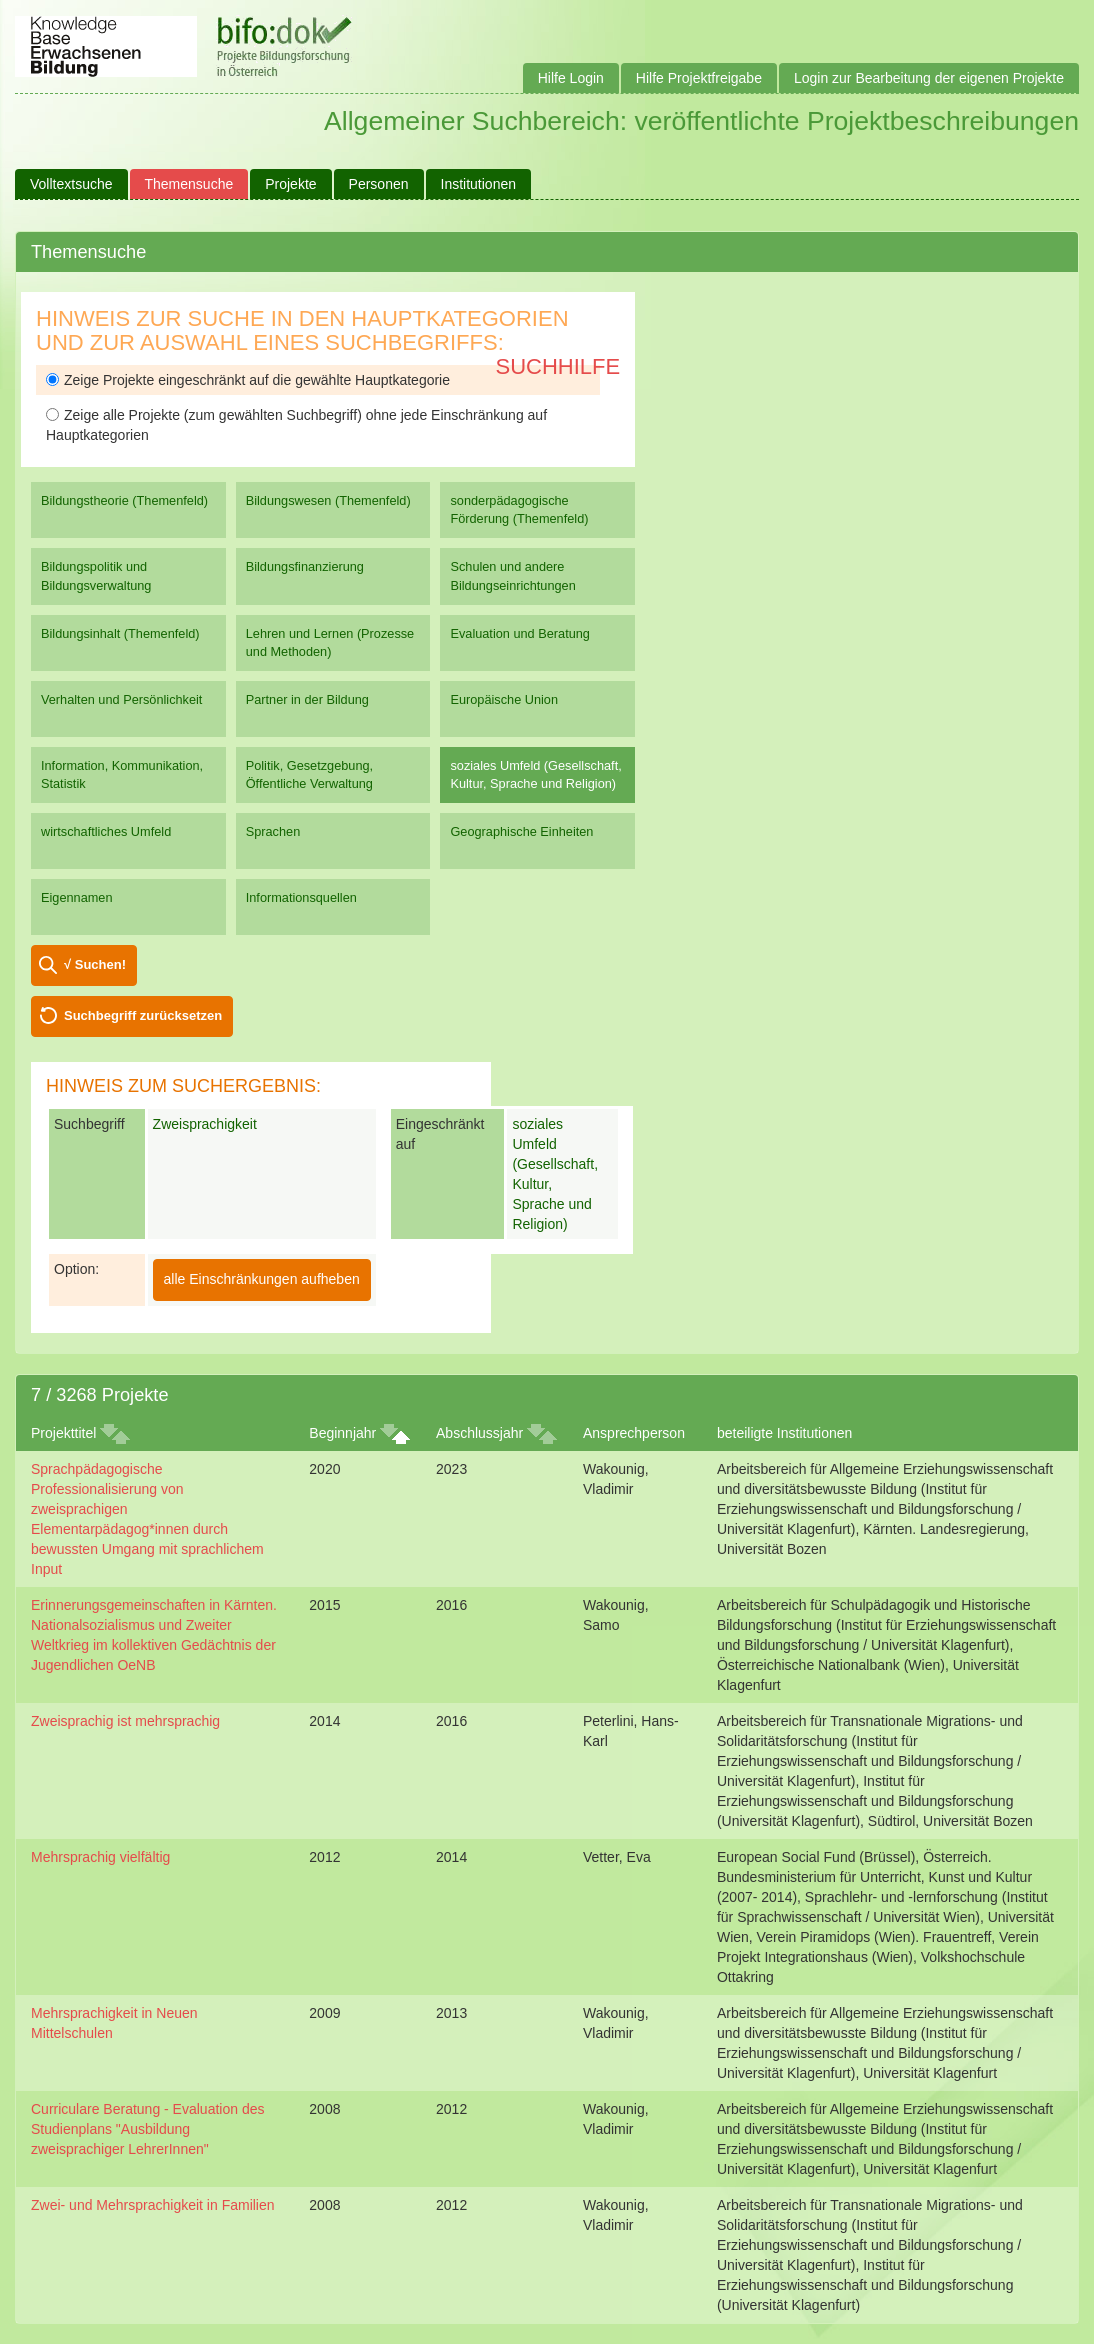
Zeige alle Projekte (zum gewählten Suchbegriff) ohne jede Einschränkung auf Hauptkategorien (296, 425)
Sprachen (273, 831)
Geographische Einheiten (521, 831)
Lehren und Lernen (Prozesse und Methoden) (330, 642)
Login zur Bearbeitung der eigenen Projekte (929, 78)
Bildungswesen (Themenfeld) (328, 500)
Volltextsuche (71, 184)
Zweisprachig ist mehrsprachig (125, 1721)
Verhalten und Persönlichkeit (121, 699)
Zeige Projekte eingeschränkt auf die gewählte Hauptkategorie (248, 380)
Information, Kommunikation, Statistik (122, 774)
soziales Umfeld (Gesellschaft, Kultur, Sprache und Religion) (535, 774)
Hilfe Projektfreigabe (699, 78)
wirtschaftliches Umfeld (106, 831)
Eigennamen (77, 897)
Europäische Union (504, 699)
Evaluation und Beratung (519, 633)
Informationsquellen (301, 897)
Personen (379, 184)
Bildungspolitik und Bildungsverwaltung (96, 575)
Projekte (290, 184)
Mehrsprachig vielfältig (100, 1857)
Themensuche (189, 184)
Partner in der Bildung (307, 699)
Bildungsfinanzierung (305, 566)
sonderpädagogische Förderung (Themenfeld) (519, 509)
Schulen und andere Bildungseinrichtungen (512, 575)
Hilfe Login (571, 78)
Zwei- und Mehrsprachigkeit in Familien (153, 2205)
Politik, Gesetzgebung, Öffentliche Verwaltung (309, 774)
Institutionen (479, 184)
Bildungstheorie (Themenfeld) (124, 500)
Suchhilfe (558, 366)
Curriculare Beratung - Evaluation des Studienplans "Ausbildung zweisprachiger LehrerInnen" (147, 2129)
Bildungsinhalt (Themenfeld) (120, 633)
